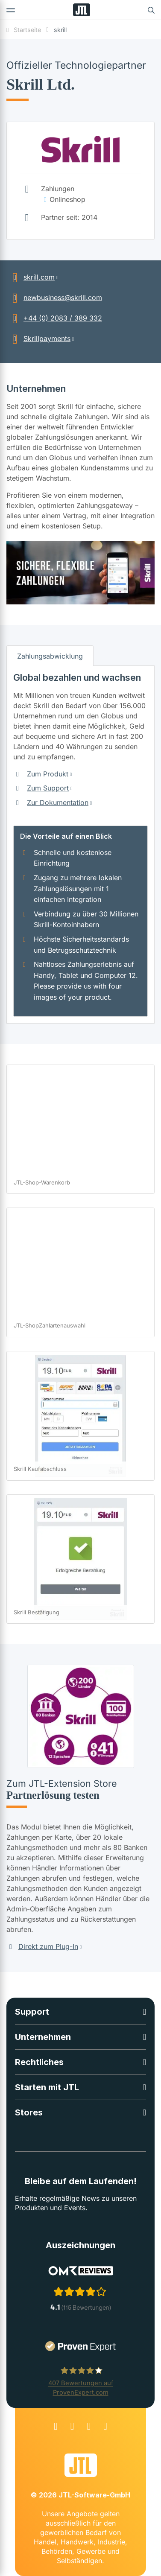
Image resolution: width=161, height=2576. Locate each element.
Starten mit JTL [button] (47, 2087)
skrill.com (30, 277)
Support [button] (32, 2012)
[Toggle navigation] (10, 10)
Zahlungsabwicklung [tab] (50, 656)
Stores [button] (29, 2112)
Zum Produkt (47, 774)
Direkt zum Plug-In (42, 1946)
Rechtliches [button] (39, 2062)
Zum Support (48, 788)
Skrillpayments (38, 338)
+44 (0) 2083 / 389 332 (54, 318)
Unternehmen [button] (43, 2037)
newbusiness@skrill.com (54, 297)
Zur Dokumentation (57, 802)
